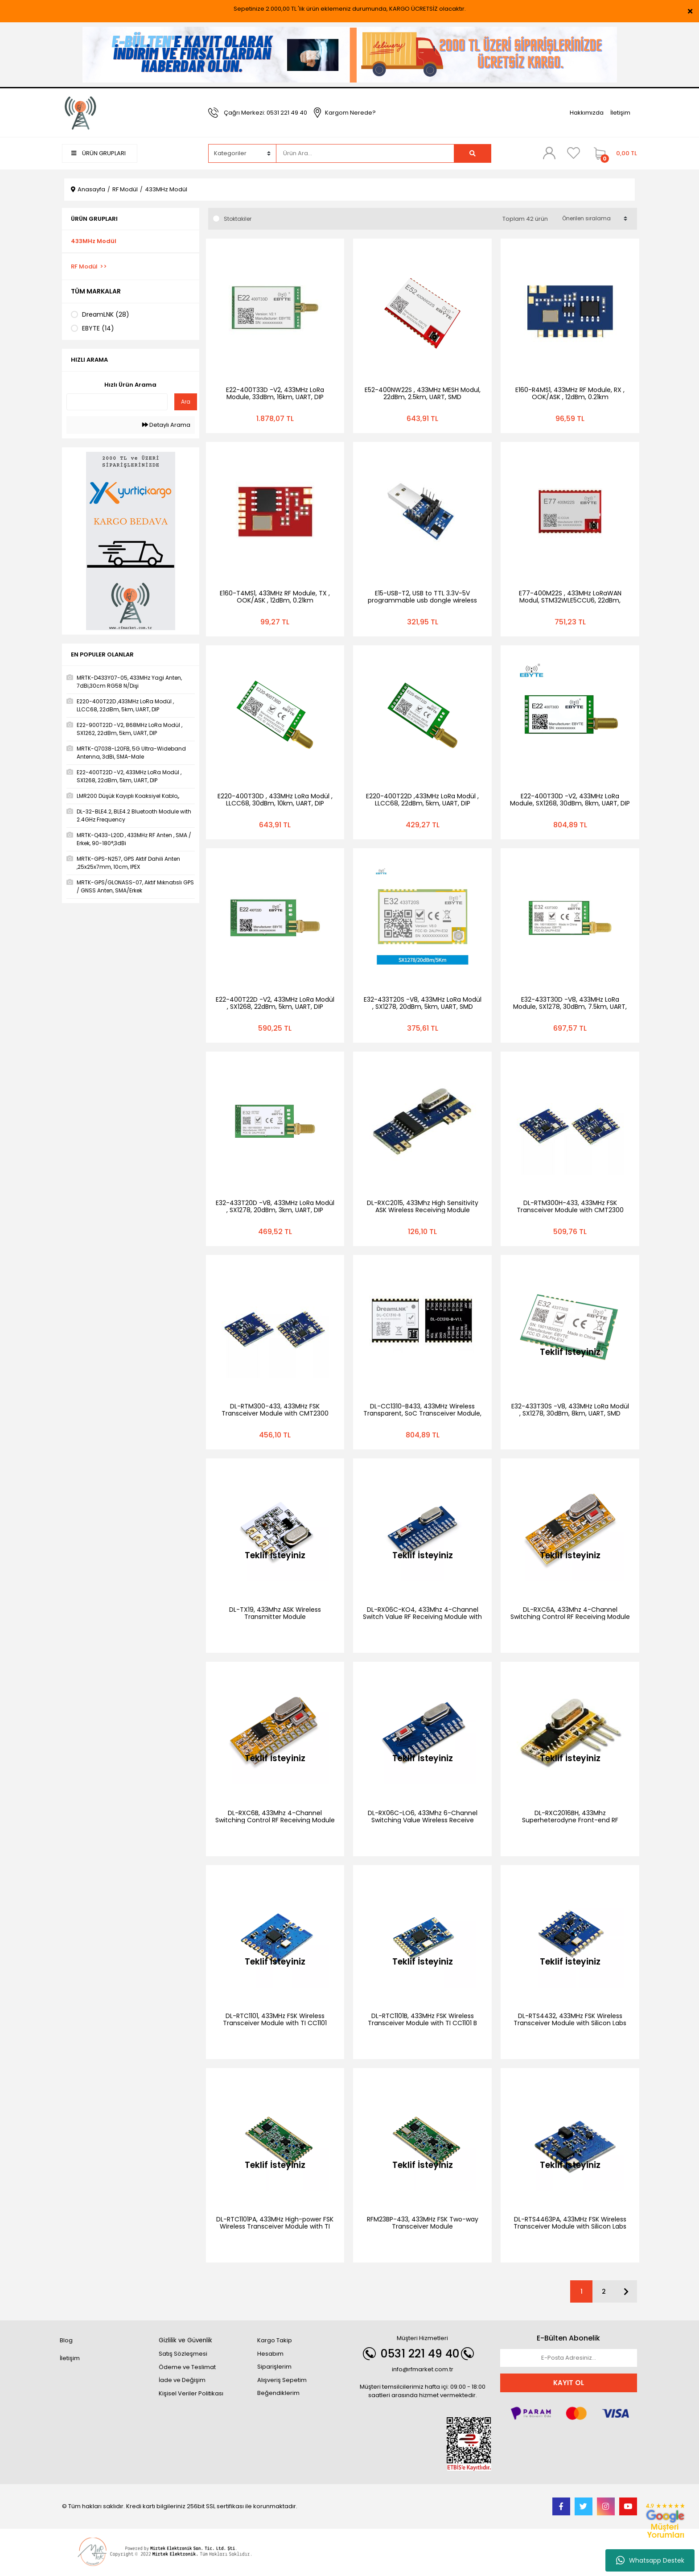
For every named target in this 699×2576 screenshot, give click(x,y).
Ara (185, 401)
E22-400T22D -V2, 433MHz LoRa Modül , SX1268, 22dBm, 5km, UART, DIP (275, 1003)
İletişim (620, 112)
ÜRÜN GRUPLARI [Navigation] (98, 153)
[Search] (365, 153)
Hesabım (270, 2353)
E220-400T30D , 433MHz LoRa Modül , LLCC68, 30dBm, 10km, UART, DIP (275, 800)
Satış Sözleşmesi (183, 2353)
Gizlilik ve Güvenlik (185, 2340)
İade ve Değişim (182, 2380)
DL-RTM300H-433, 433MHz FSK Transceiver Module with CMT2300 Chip (570, 1210)
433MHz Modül (166, 189)
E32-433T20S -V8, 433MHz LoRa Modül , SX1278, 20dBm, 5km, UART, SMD (422, 1003)
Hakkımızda (587, 112)
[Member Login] (549, 153)
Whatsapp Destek (650, 2560)
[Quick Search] (117, 401)
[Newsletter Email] (568, 2358)
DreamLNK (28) (105, 314)
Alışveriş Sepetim (282, 2380)
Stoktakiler (237, 219)
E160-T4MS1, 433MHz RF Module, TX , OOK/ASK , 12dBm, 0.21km (275, 597)
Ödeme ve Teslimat (187, 2367)
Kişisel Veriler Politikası (191, 2393)
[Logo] (80, 112)
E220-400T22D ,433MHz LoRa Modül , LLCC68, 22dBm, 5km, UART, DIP (422, 800)
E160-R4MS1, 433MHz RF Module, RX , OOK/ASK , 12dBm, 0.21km (570, 393)
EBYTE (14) (98, 328)
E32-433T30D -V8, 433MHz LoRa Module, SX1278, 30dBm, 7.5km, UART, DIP (570, 1006)
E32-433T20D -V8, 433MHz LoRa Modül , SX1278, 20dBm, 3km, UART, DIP (275, 1206)
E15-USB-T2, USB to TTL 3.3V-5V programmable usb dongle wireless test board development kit (422, 600)
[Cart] (613, 153)
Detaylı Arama (166, 425)
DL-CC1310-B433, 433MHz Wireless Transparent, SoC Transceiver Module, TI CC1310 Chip (422, 1413)
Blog (66, 2340)
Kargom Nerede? (350, 112)
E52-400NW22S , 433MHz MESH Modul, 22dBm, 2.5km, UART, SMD (423, 393)
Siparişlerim (274, 2366)
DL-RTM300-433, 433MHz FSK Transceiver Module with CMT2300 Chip (275, 1413)
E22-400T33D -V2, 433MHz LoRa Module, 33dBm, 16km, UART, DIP (275, 393)
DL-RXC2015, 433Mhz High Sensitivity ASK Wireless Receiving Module (422, 1206)
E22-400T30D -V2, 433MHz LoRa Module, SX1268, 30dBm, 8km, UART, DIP (570, 800)
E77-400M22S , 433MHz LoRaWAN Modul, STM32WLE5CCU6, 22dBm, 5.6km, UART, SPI (570, 600)
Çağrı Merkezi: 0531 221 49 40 (265, 112)
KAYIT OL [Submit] (568, 2382)
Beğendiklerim (278, 2393)
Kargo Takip (274, 2340)
